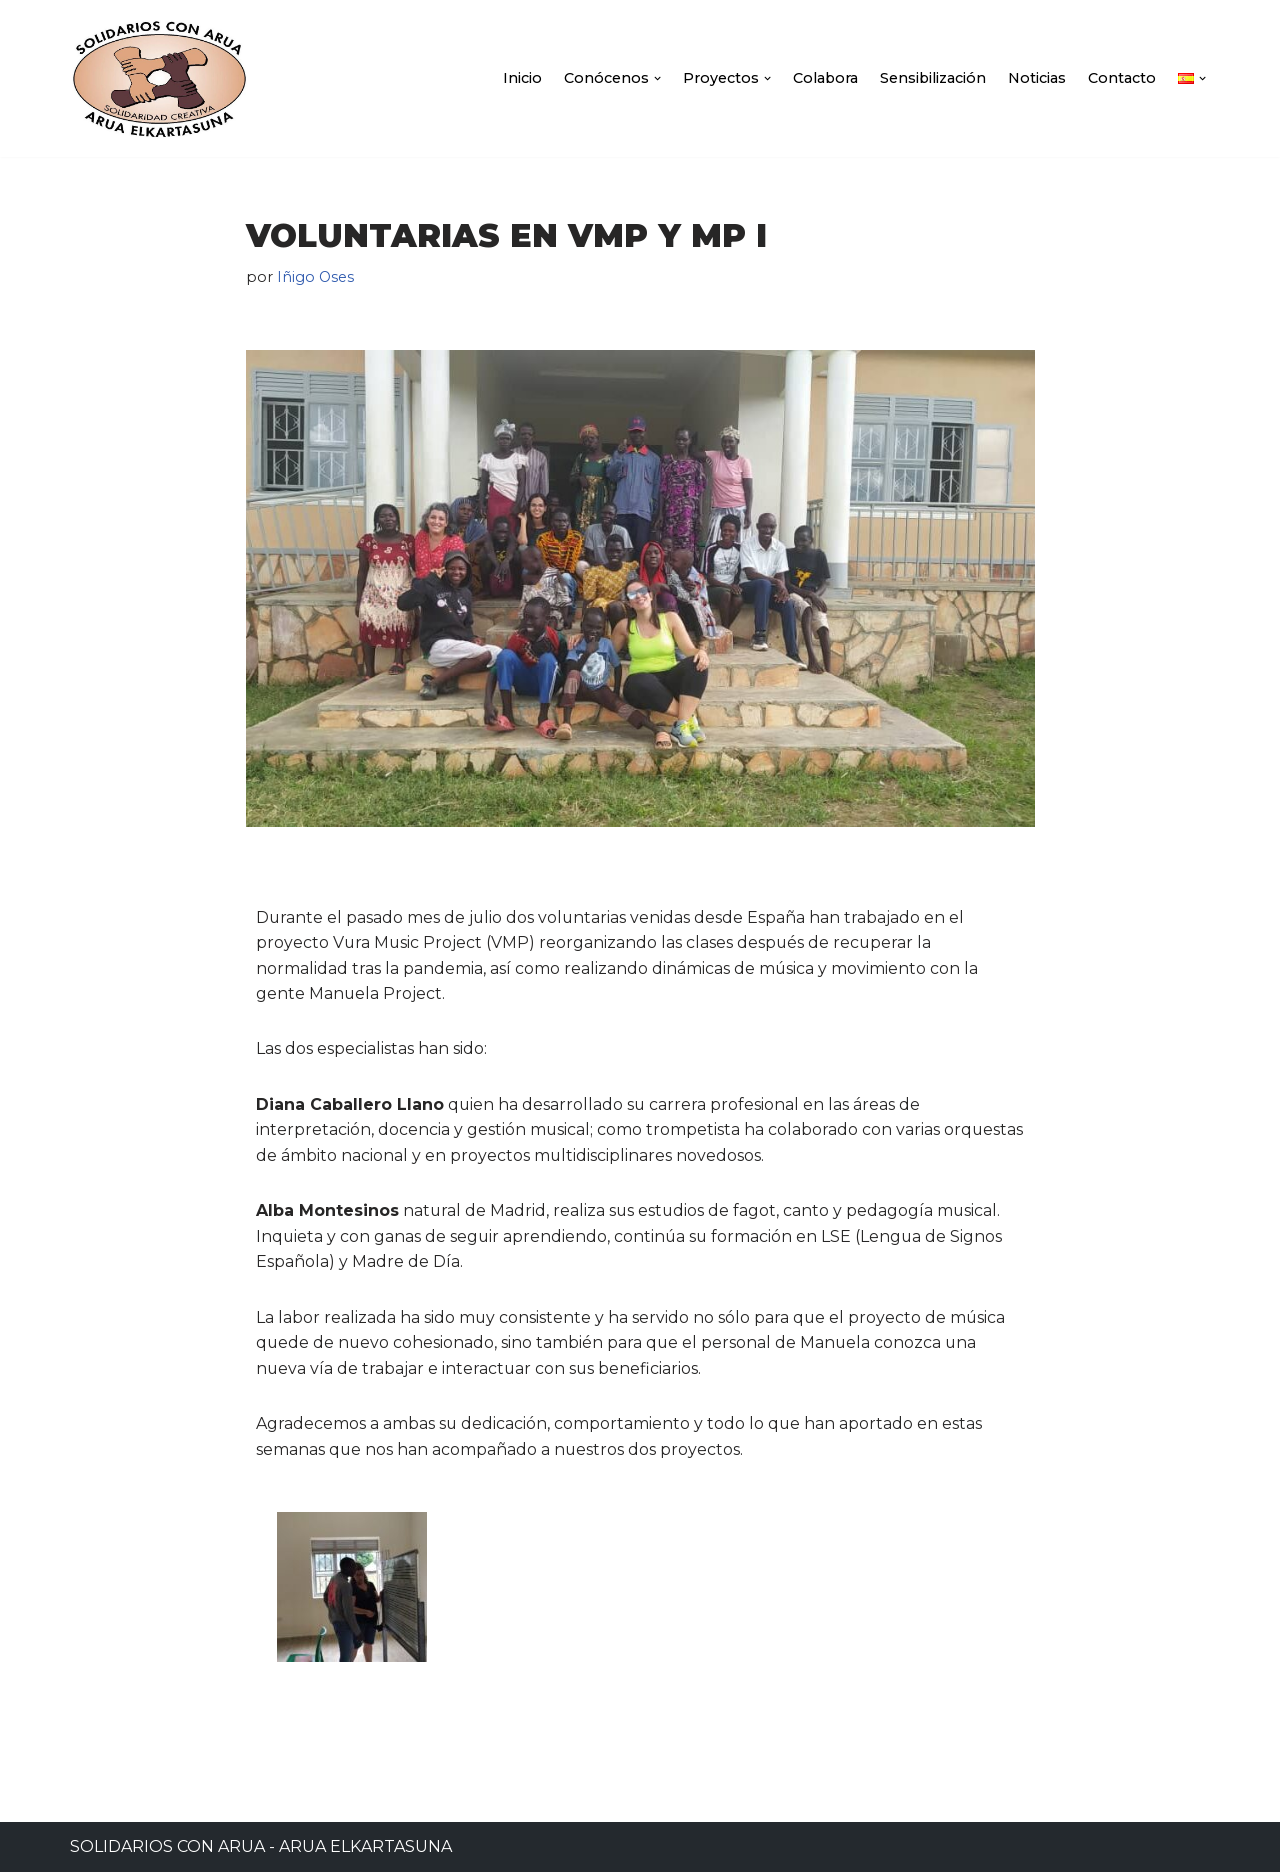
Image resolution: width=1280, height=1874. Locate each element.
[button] (654, 78)
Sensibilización (932, 78)
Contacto (1122, 78)
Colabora (824, 78)
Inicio (519, 78)
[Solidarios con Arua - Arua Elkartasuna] (159, 78)
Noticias (1037, 78)
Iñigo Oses (316, 277)
